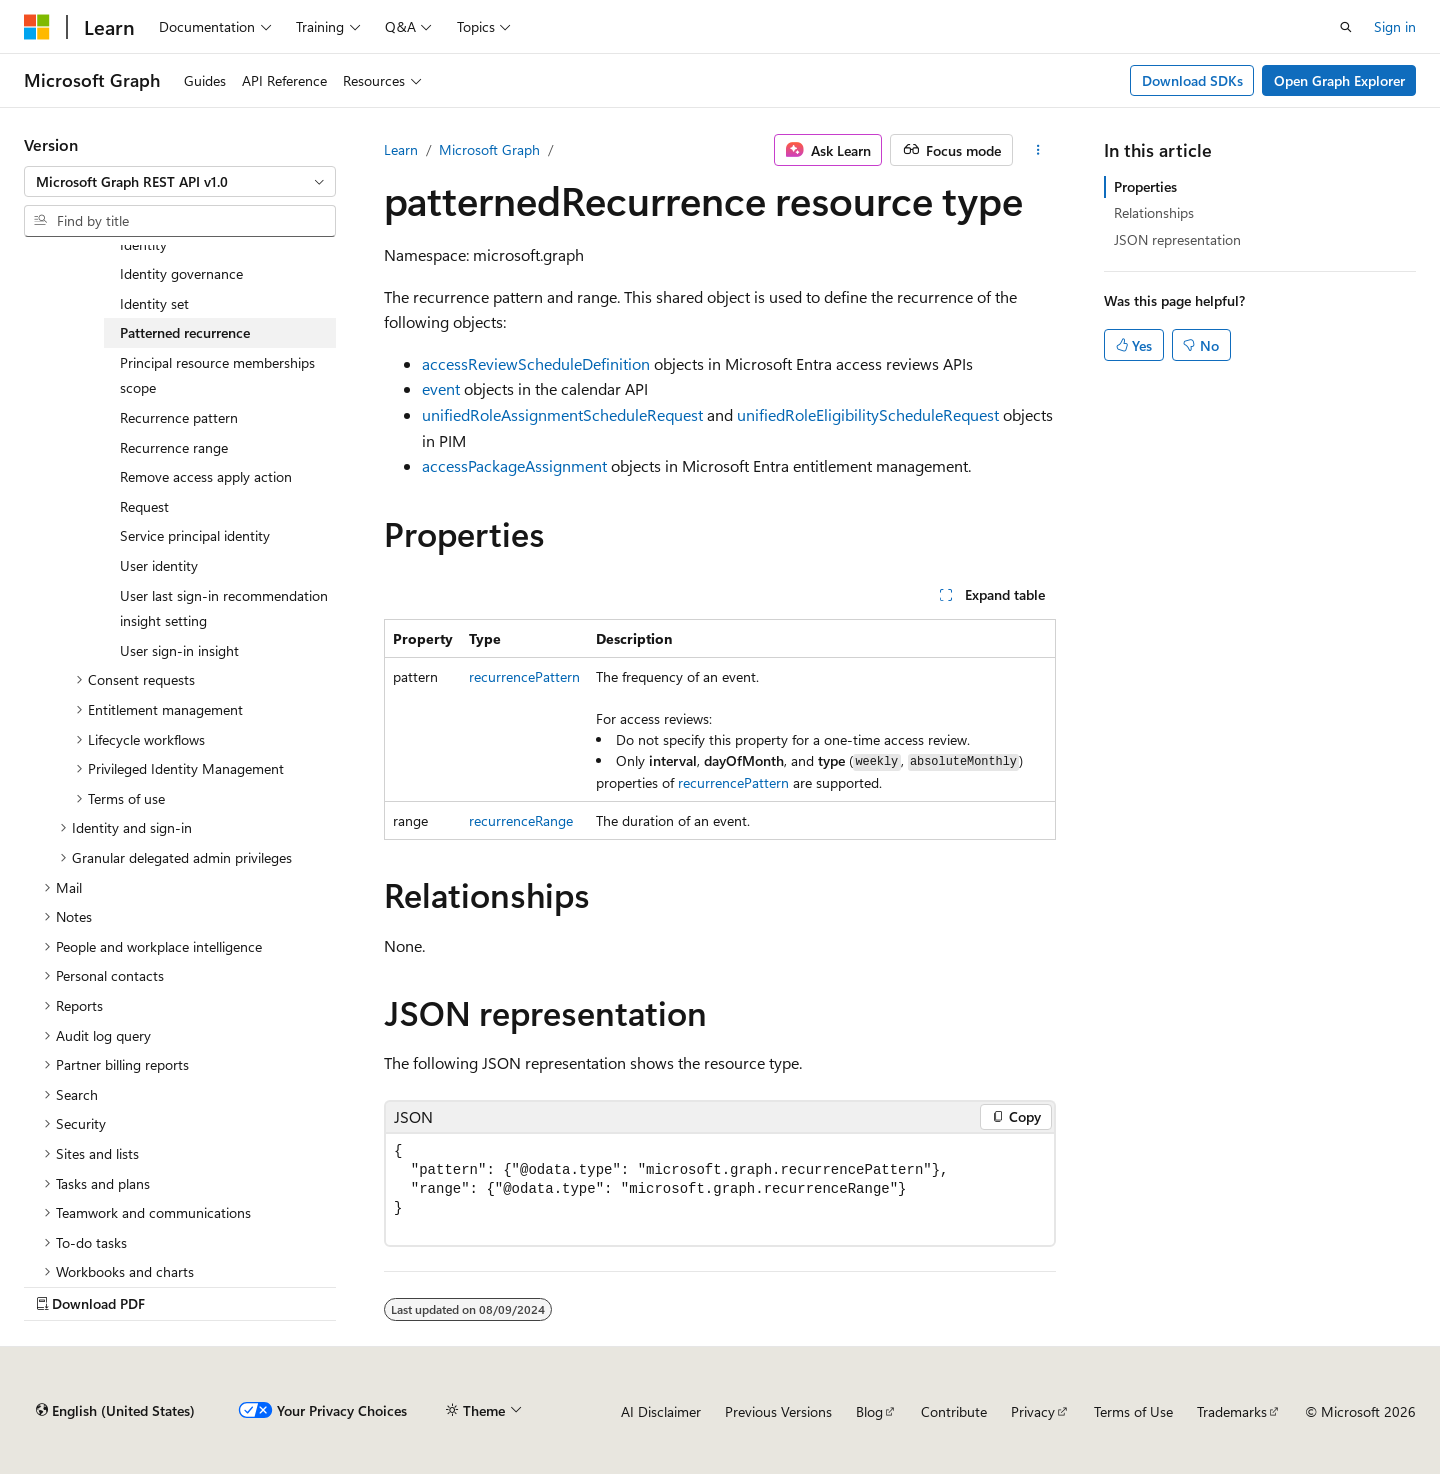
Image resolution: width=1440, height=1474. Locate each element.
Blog (869, 1411)
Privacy (1033, 1411)
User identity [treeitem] (159, 565)
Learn (401, 149)
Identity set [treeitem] (154, 303)
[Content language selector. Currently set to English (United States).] (115, 1411)
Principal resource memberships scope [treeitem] (217, 375)
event (441, 388)
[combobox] (180, 182)
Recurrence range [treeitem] (174, 447)
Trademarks (1232, 1411)
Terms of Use (1133, 1411)
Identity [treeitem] (143, 244)
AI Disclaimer (661, 1411)
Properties (1145, 186)
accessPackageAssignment (514, 465)
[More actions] (1038, 150)
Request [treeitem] (144, 506)
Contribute (954, 1411)
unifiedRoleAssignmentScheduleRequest (562, 414)
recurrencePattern (524, 676)
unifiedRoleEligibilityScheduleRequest (868, 414)
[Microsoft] (37, 27)
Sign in (1395, 26)
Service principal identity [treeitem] (195, 535)
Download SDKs (1192, 80)
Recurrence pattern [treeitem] (179, 417)
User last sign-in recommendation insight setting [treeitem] (224, 608)
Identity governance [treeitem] (181, 273)
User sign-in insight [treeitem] (179, 650)
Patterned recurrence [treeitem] (185, 332)
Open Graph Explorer (1339, 80)
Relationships (1154, 212)
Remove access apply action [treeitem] (206, 476)
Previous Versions (778, 1411)
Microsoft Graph (489, 149)
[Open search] (1346, 27)
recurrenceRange (521, 820)
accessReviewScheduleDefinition (536, 363)
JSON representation (1177, 239)
